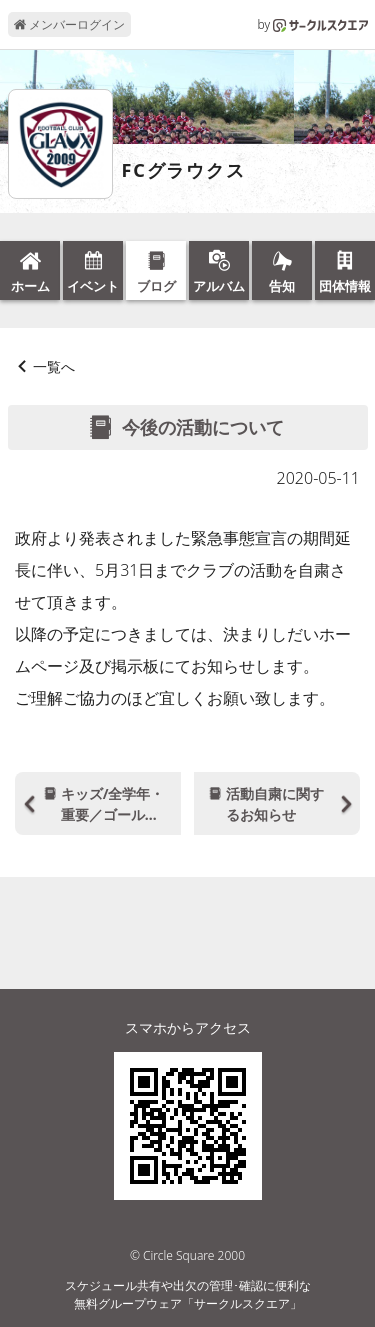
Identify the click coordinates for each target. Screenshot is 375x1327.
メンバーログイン (69, 24)
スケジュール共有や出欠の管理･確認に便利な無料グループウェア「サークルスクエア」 (188, 1294)
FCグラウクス (184, 171)
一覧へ (54, 366)
